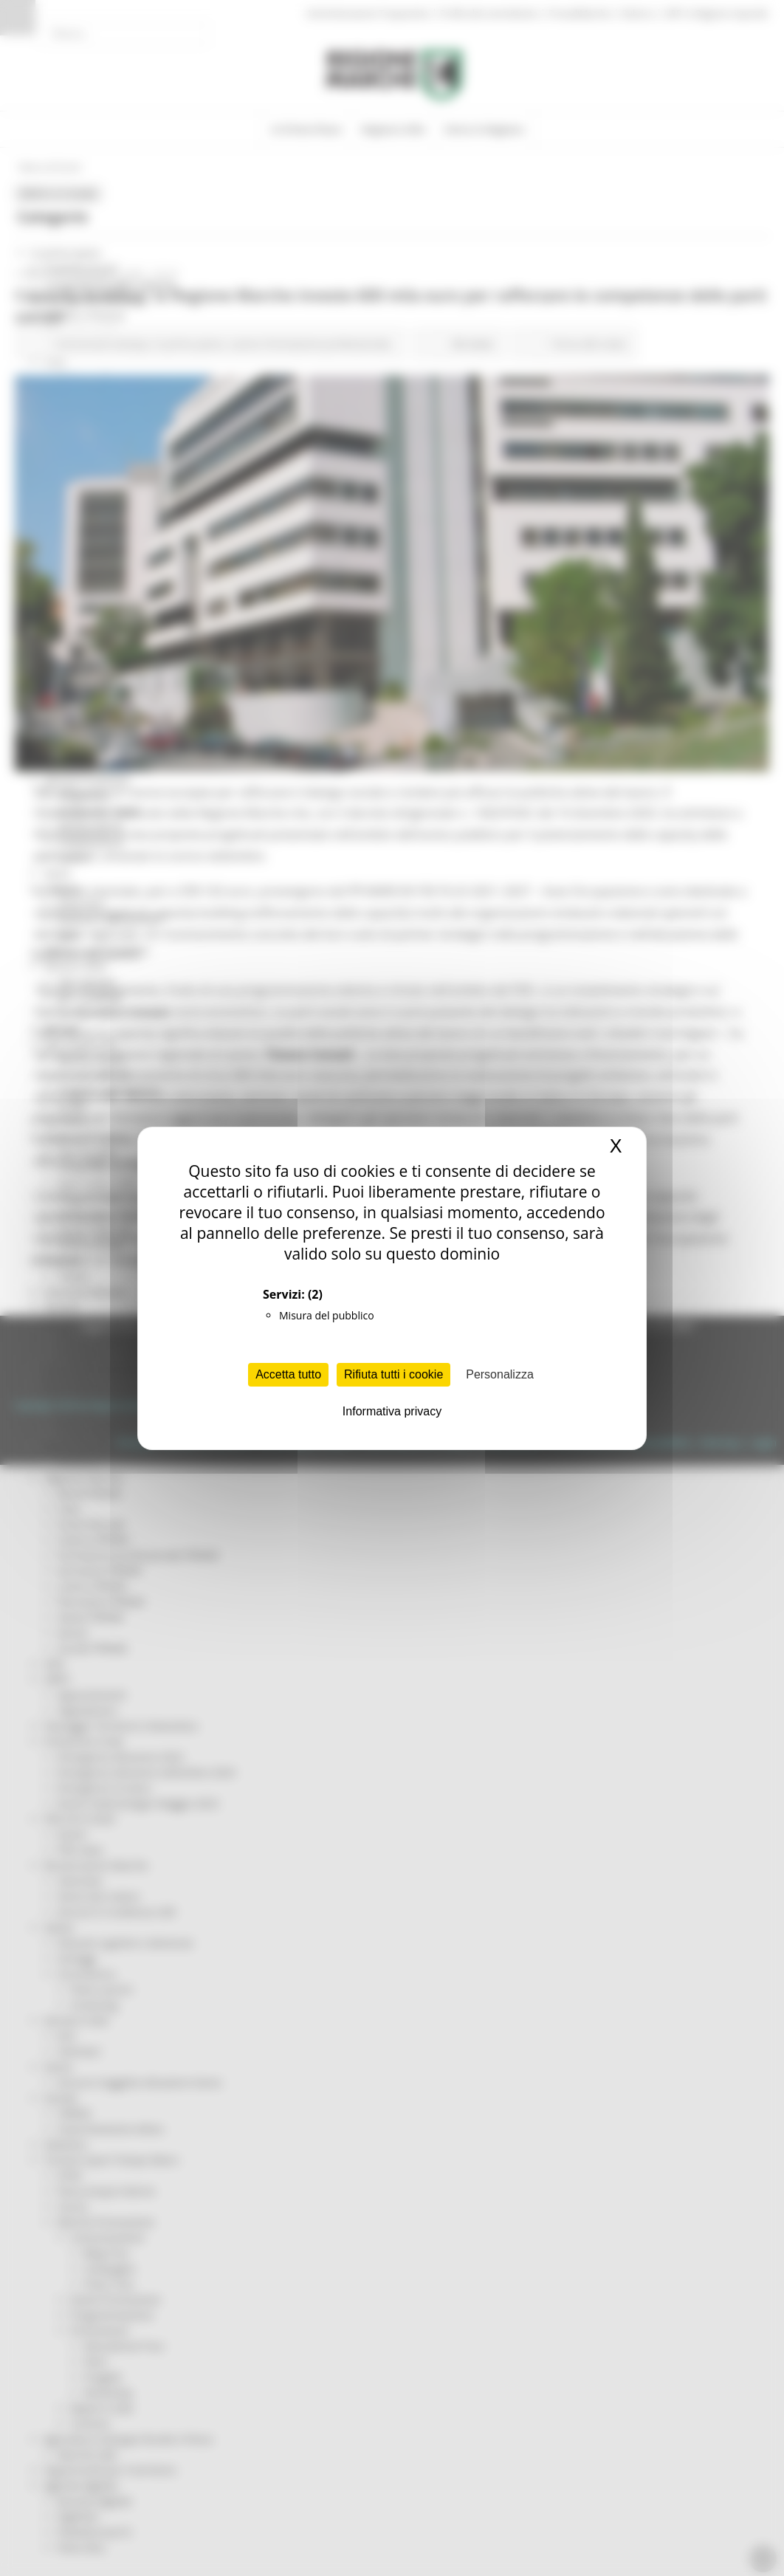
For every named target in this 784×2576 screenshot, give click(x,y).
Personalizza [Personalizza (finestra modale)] (500, 1374)
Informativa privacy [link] (392, 1411)
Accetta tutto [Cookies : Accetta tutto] (288, 1374)
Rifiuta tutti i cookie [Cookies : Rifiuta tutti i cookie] (393, 1374)
